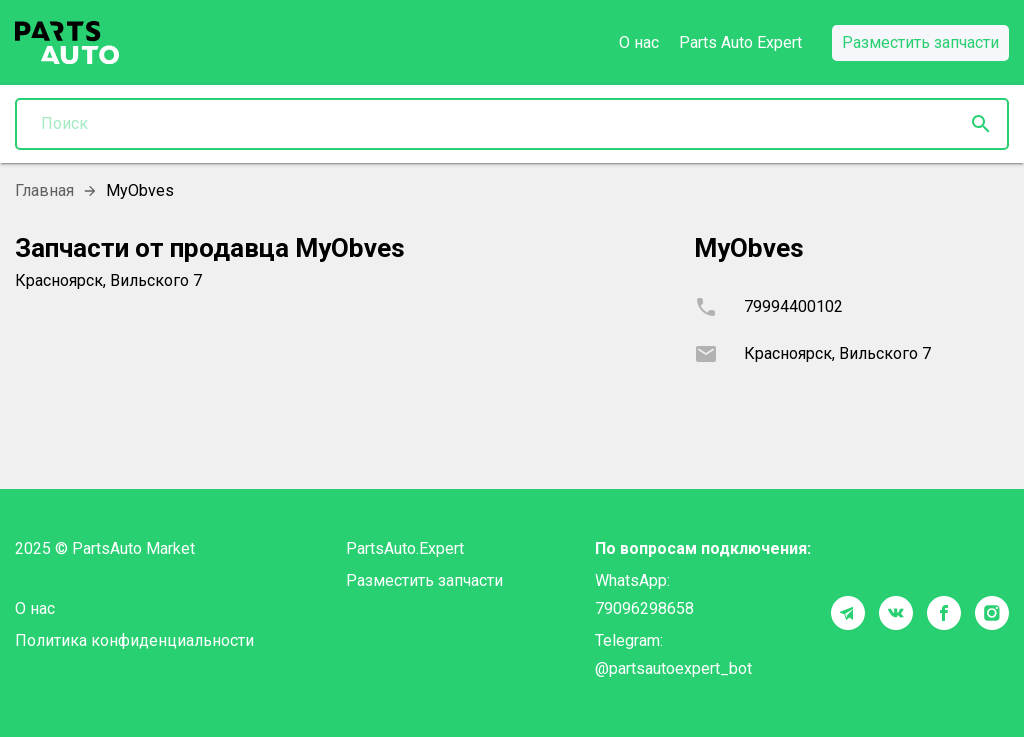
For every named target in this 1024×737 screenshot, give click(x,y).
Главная (44, 190)
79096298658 (644, 608)
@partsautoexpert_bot (673, 668)
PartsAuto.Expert (405, 548)
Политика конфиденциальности (134, 640)
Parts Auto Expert (740, 42)
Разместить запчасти (424, 580)
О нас (639, 42)
